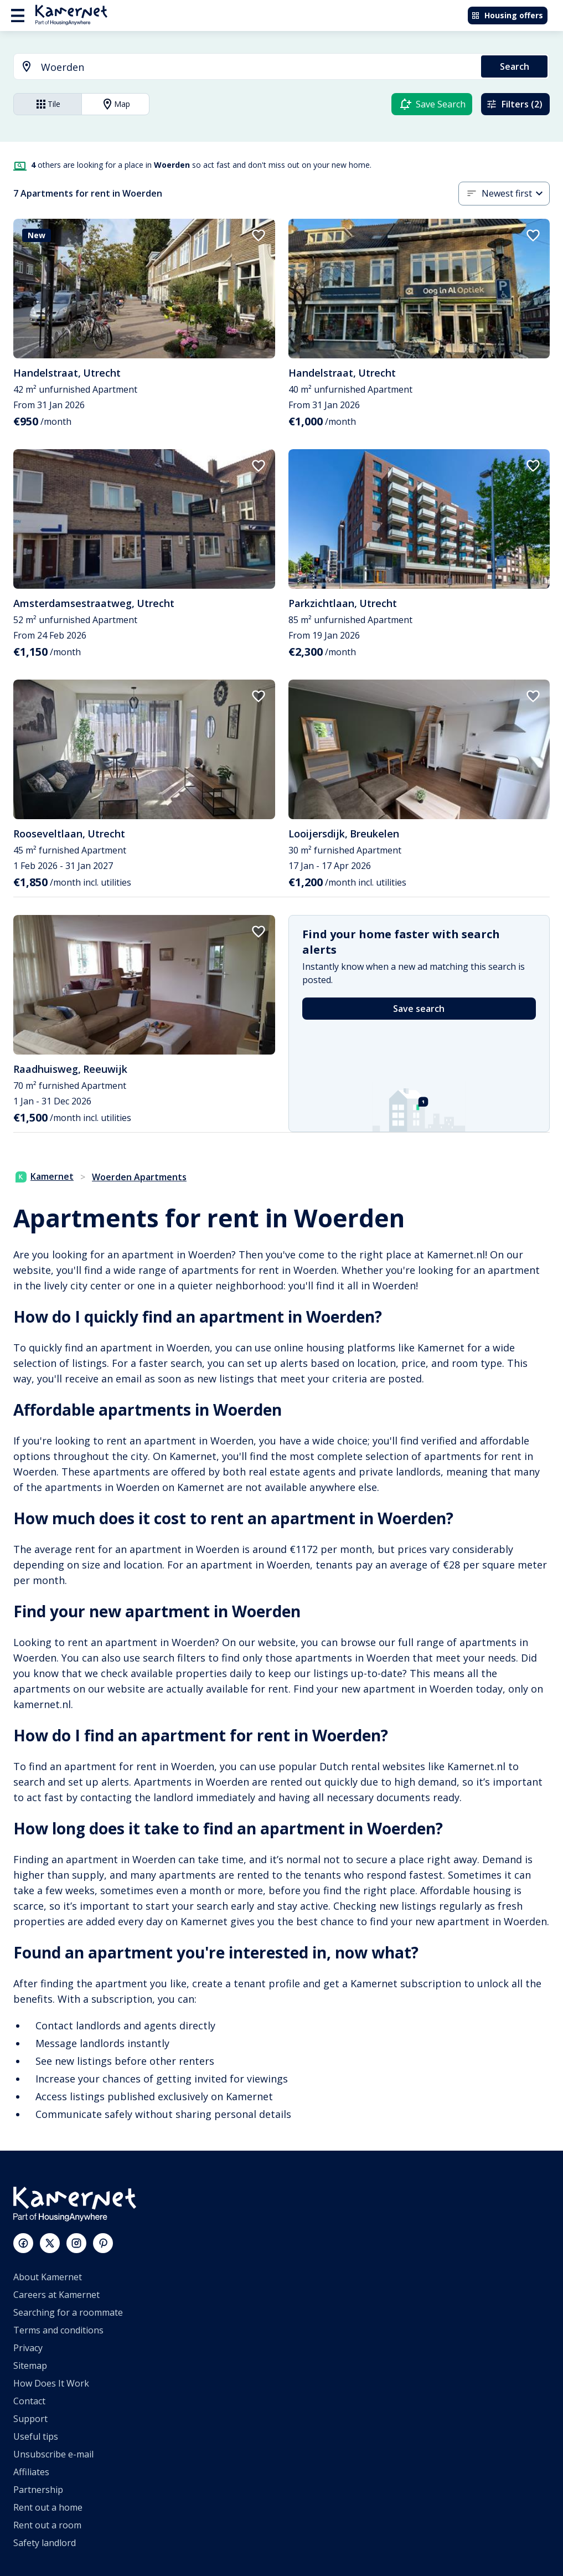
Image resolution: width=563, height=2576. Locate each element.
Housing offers (507, 15)
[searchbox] (257, 67)
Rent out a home (47, 2507)
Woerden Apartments (139, 1177)
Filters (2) (514, 104)
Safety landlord (44, 2543)
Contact (29, 2401)
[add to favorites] (258, 235)
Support (30, 2419)
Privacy (28, 2348)
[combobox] (241, 67)
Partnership (38, 2490)
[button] (516, 193)
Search (514, 66)
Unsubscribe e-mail (53, 2454)
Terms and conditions (58, 2330)
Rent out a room (47, 2525)
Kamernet (45, 1176)
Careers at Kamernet (56, 2295)
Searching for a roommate (68, 2312)
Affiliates (31, 2472)
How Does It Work (51, 2383)
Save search (419, 1008)
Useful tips (35, 2436)
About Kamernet (47, 2277)
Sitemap (30, 2365)
